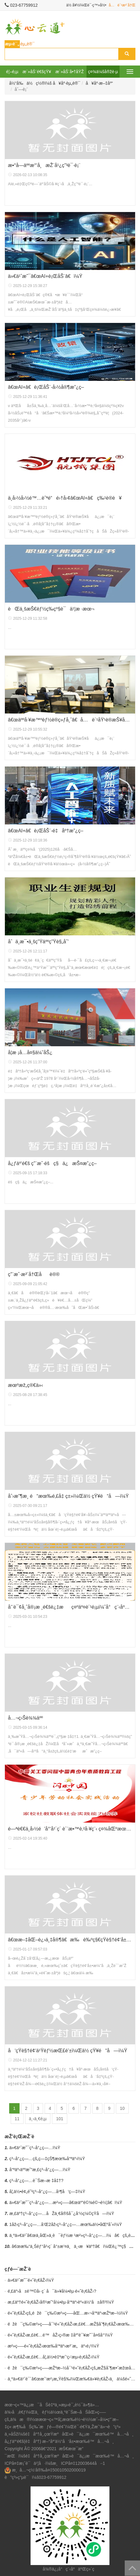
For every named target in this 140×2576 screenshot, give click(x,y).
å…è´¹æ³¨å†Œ (122, 5)
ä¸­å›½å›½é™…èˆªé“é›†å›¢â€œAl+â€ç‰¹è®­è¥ (65, 498)
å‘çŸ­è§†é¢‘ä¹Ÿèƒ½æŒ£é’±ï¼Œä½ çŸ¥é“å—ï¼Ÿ (67, 2050)
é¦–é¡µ (12, 71)
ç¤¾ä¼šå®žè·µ (103, 71)
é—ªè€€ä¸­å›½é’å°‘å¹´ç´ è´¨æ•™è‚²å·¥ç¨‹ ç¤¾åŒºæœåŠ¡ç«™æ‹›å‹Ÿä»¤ (70, 1828)
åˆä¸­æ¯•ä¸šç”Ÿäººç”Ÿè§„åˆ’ (38, 941)
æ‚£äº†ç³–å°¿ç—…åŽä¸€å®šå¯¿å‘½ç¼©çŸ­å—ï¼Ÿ (61, 2213)
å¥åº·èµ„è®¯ (66, 83)
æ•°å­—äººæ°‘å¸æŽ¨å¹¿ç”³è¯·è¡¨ (44, 165)
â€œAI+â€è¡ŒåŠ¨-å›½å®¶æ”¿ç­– (46, 387)
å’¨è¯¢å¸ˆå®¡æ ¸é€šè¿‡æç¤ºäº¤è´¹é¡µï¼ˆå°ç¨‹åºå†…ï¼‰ (70, 1607)
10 (122, 2108)
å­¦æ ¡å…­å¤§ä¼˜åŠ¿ (30, 1052)
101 (59, 2118)
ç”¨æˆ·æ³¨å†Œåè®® (34, 1274)
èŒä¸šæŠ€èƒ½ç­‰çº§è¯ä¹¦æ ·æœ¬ (51, 608)
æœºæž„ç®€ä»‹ (25, 1385)
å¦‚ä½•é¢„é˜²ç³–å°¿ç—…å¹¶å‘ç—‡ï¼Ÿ (47, 2191)
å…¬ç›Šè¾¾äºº (25, 1717)
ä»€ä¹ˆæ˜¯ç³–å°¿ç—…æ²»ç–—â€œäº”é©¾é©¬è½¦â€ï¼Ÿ (65, 2202)
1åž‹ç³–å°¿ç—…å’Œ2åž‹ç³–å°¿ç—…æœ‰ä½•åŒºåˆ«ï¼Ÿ (65, 2224)
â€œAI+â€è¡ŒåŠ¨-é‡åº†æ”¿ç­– (45, 830)
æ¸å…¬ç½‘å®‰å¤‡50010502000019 (49, 2470)
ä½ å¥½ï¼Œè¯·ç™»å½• (86, 5)
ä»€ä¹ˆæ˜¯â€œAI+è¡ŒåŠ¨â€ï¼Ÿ (45, 276)
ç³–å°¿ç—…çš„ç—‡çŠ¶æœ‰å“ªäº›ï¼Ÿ (47, 2158)
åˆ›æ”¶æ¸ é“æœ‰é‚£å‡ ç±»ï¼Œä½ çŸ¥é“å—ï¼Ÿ (68, 1496)
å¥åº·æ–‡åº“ (99, 83)
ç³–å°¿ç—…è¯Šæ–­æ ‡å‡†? (36, 2180)
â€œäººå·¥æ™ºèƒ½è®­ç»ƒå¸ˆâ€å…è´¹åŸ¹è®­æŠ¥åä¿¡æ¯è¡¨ (70, 719)
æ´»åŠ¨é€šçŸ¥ (37, 71)
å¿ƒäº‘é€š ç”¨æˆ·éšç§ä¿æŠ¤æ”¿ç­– (52, 1163)
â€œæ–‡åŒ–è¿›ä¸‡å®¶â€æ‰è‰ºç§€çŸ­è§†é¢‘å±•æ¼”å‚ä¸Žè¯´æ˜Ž (70, 1939)
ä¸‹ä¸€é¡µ (38, 2118)
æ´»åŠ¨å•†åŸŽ (69, 71)
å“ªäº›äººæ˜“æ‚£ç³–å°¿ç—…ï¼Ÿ (40, 2169)
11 (17, 2118)
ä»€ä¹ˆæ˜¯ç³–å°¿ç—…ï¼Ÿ (35, 2147)
